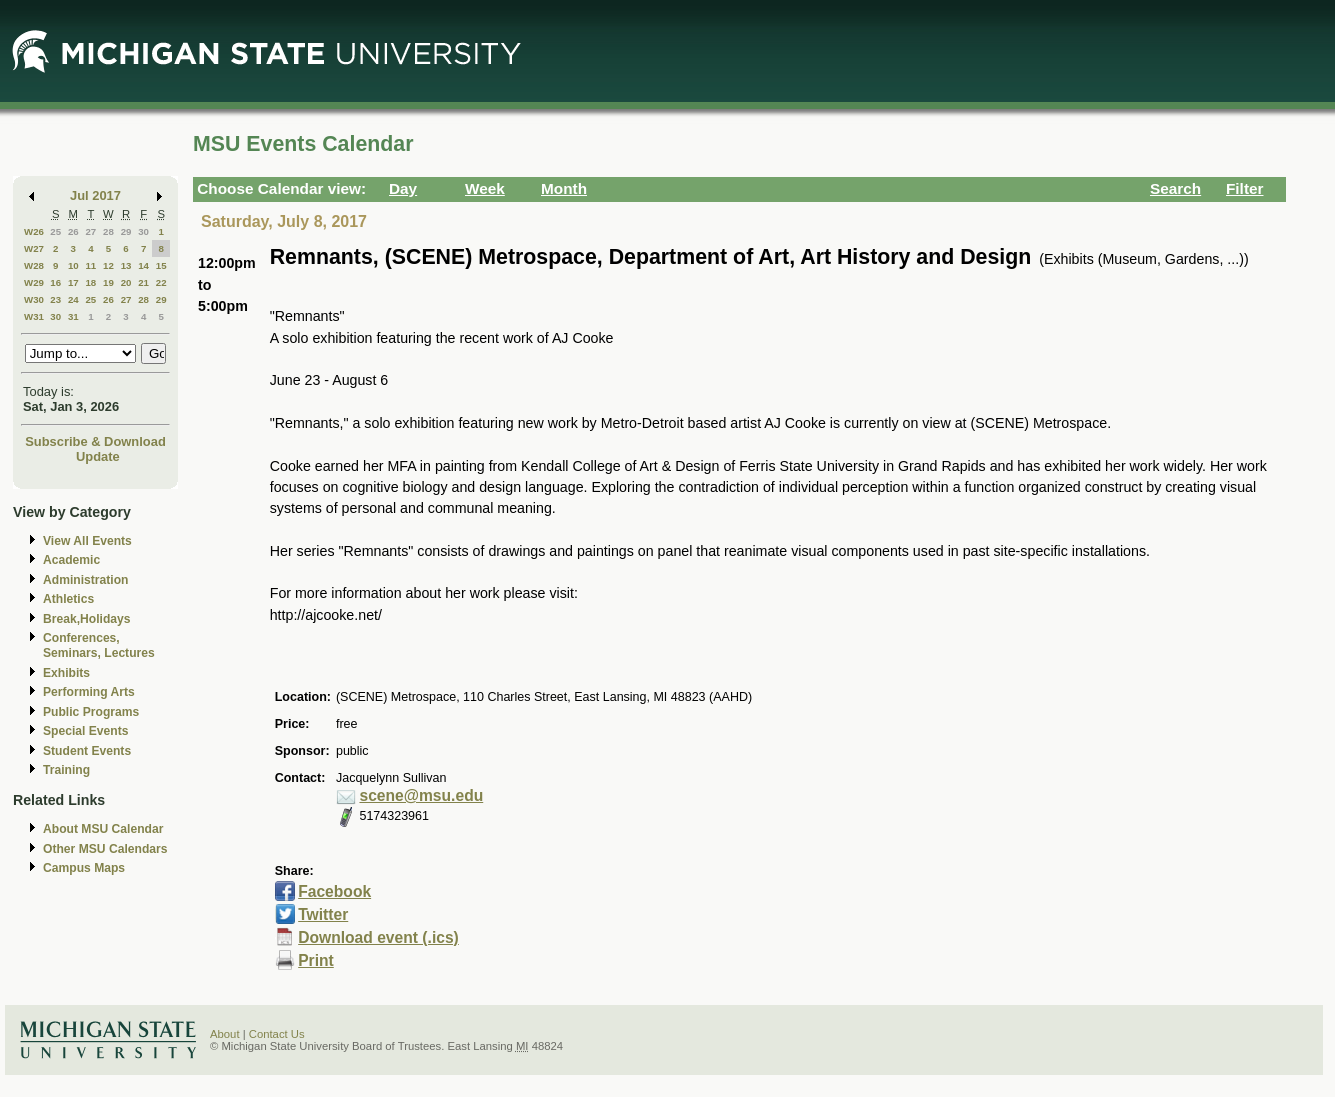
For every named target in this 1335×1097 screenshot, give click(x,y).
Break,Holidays (87, 619)
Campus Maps (84, 868)
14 (143, 265)
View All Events (87, 541)
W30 (34, 299)
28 (108, 231)
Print (316, 960)
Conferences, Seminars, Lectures (99, 645)
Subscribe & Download (95, 441)
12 (108, 265)
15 (161, 265)
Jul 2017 (95, 195)
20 (126, 282)
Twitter (323, 914)
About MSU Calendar (103, 829)
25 (55, 231)
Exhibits (66, 673)
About (225, 1034)
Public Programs (91, 712)
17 (73, 282)
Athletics (68, 599)
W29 (34, 282)
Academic (71, 560)
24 (73, 299)
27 (90, 231)
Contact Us (277, 1034)
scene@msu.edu (421, 795)
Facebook (334, 891)
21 (143, 282)
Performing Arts (89, 692)
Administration (85, 580)
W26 (34, 231)
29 (126, 231)
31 (73, 316)
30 (143, 231)
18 (90, 282)
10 (73, 265)
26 (73, 231)
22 (161, 282)
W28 (34, 265)
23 (55, 299)
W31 (34, 316)
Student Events (87, 751)
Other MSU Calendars (105, 849)
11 (90, 265)
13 (126, 265)
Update (98, 456)
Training (66, 770)
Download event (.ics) (378, 937)
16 (55, 282)
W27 (34, 248)
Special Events (85, 731)
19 (108, 282)
